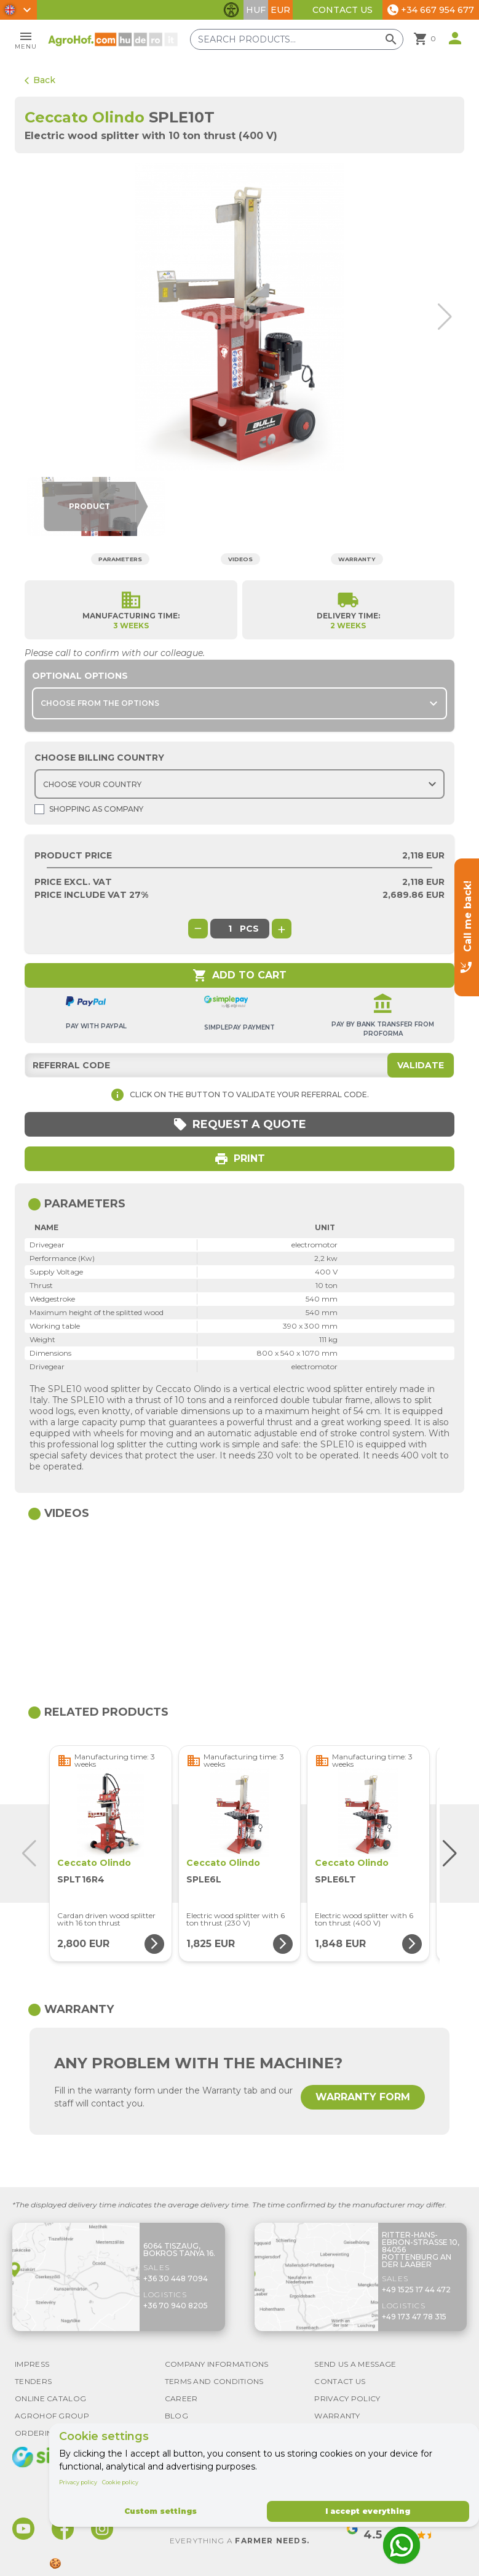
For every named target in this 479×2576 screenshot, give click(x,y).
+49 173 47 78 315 (414, 2316)
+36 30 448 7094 (175, 2278)
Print (239, 1158)
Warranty (361, 558)
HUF (256, 9)
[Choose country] (239, 784)
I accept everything (367, 2511)
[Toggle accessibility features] (231, 9)
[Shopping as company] (39, 809)
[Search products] (304, 39)
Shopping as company (88, 809)
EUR (280, 9)
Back (40, 80)
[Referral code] (239, 1065)
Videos (242, 558)
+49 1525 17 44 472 (416, 2289)
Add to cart (239, 975)
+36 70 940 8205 (175, 2305)
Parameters (117, 558)
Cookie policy (120, 2482)
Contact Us (342, 10)
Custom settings (160, 2511)
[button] (441, 317)
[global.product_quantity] (230, 928)
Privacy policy (78, 2482)
